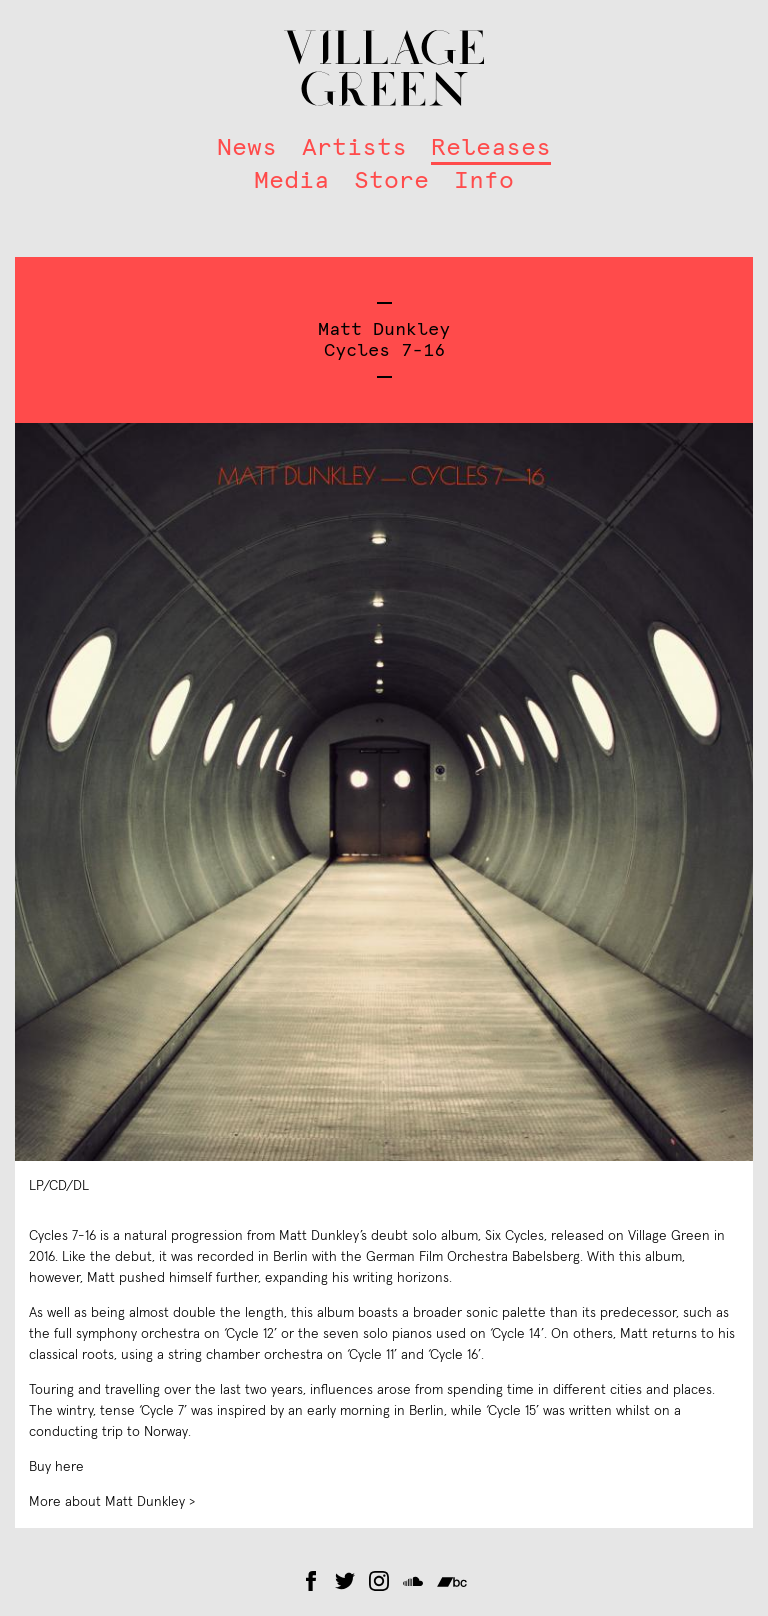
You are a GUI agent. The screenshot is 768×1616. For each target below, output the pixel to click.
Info (484, 180)
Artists (354, 147)
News (247, 147)
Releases (491, 147)
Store (391, 180)
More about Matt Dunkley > (112, 1502)
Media (291, 180)
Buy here (56, 1467)
